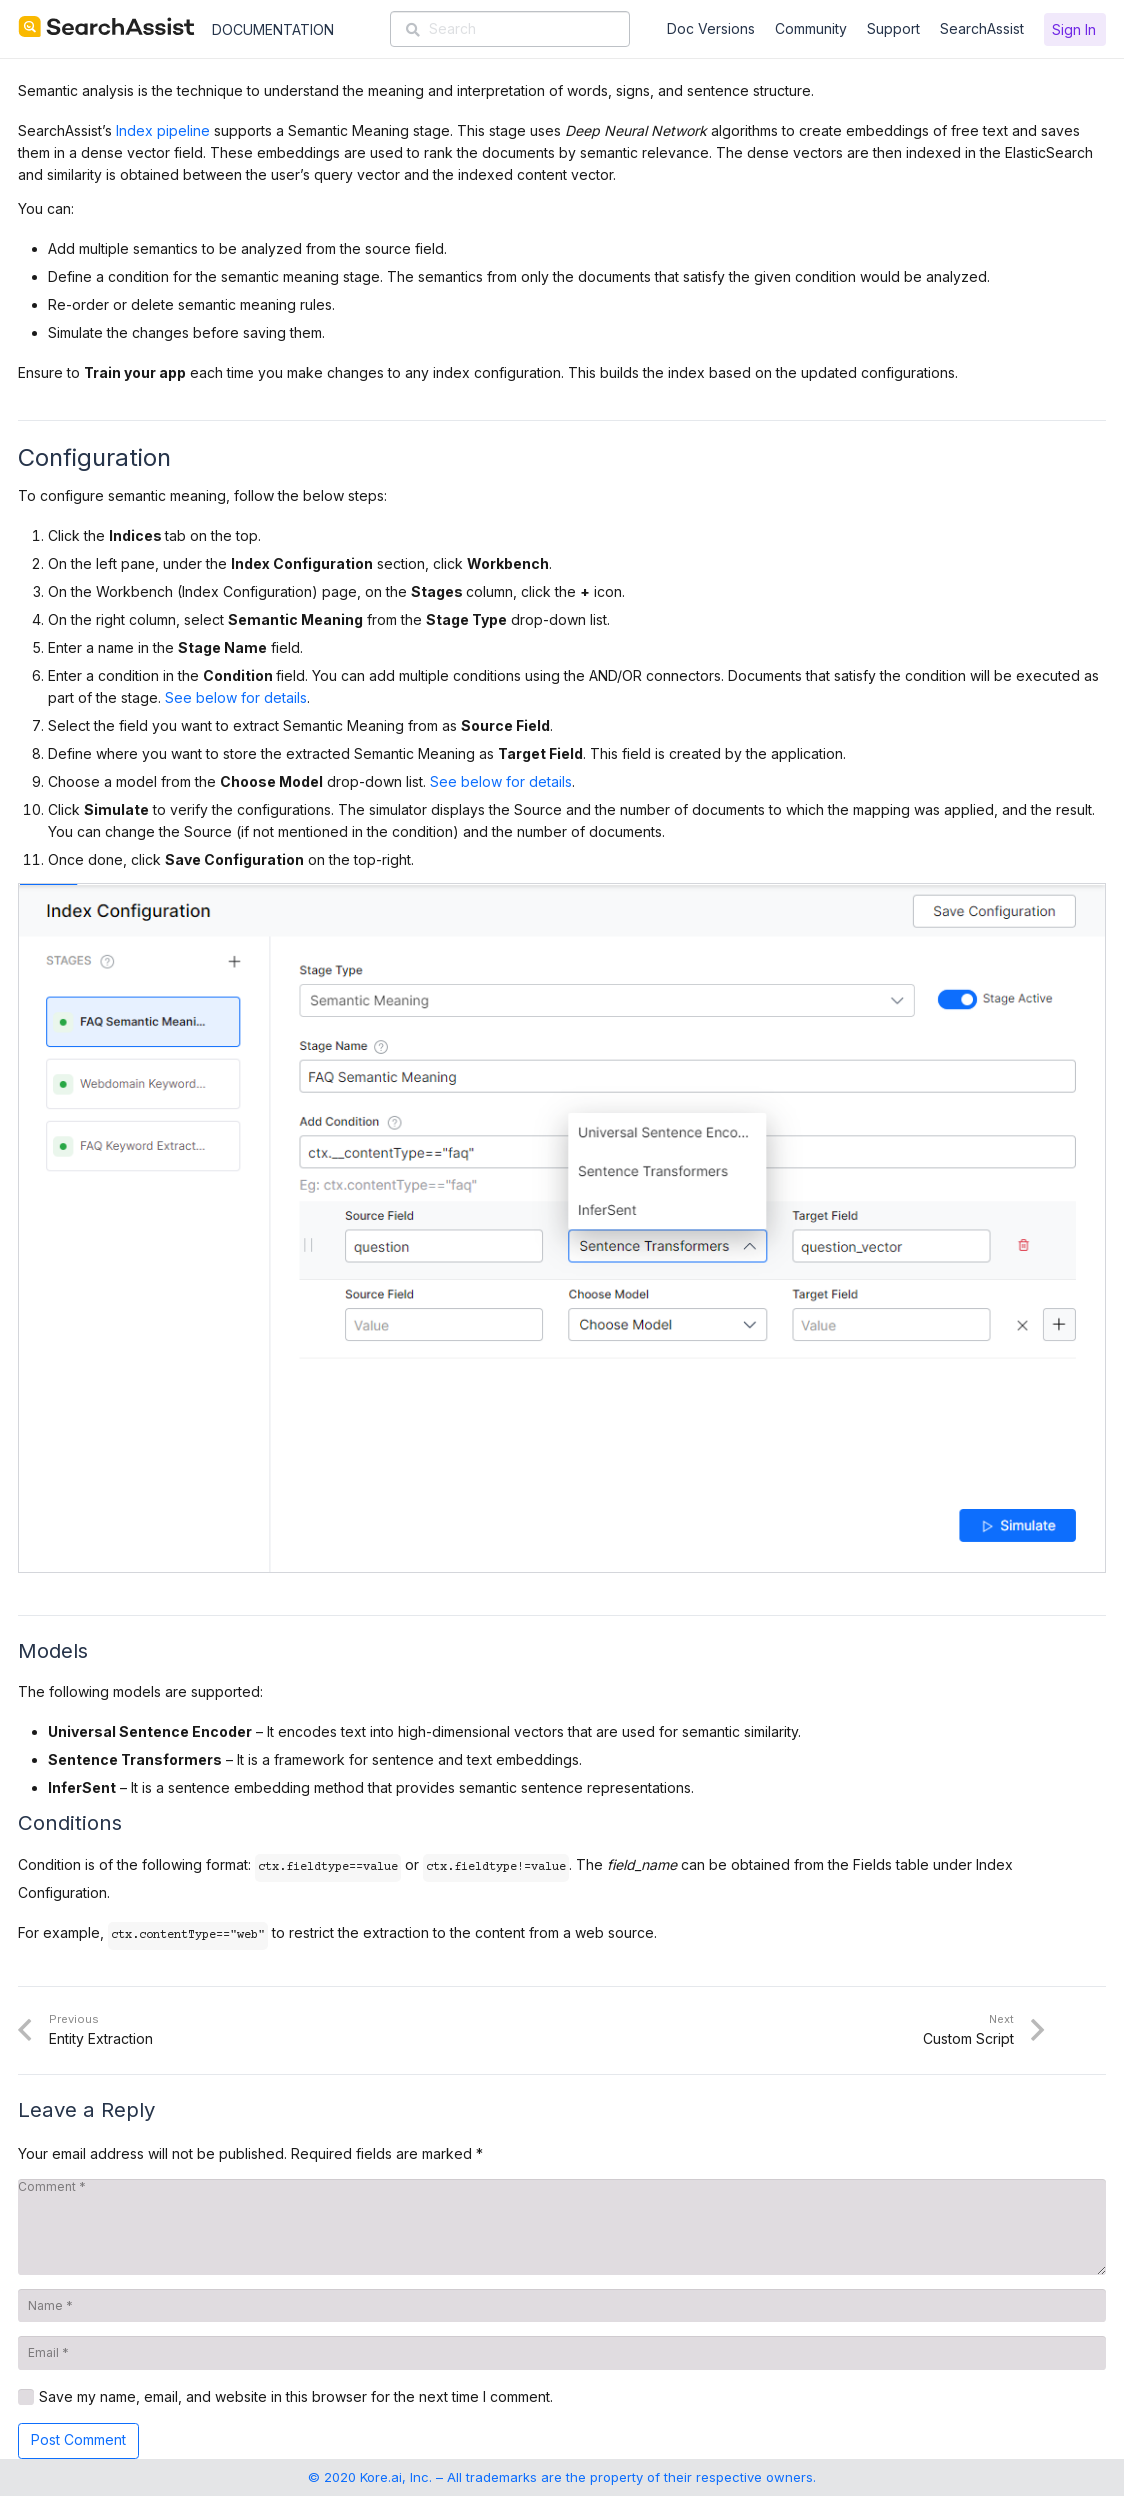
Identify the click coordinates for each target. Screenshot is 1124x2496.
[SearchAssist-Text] (106, 27)
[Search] (510, 29)
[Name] (562, 2306)
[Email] (562, 2353)
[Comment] (562, 2227)
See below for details (236, 697)
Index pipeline (163, 130)
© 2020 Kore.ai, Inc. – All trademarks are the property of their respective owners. (562, 2477)
